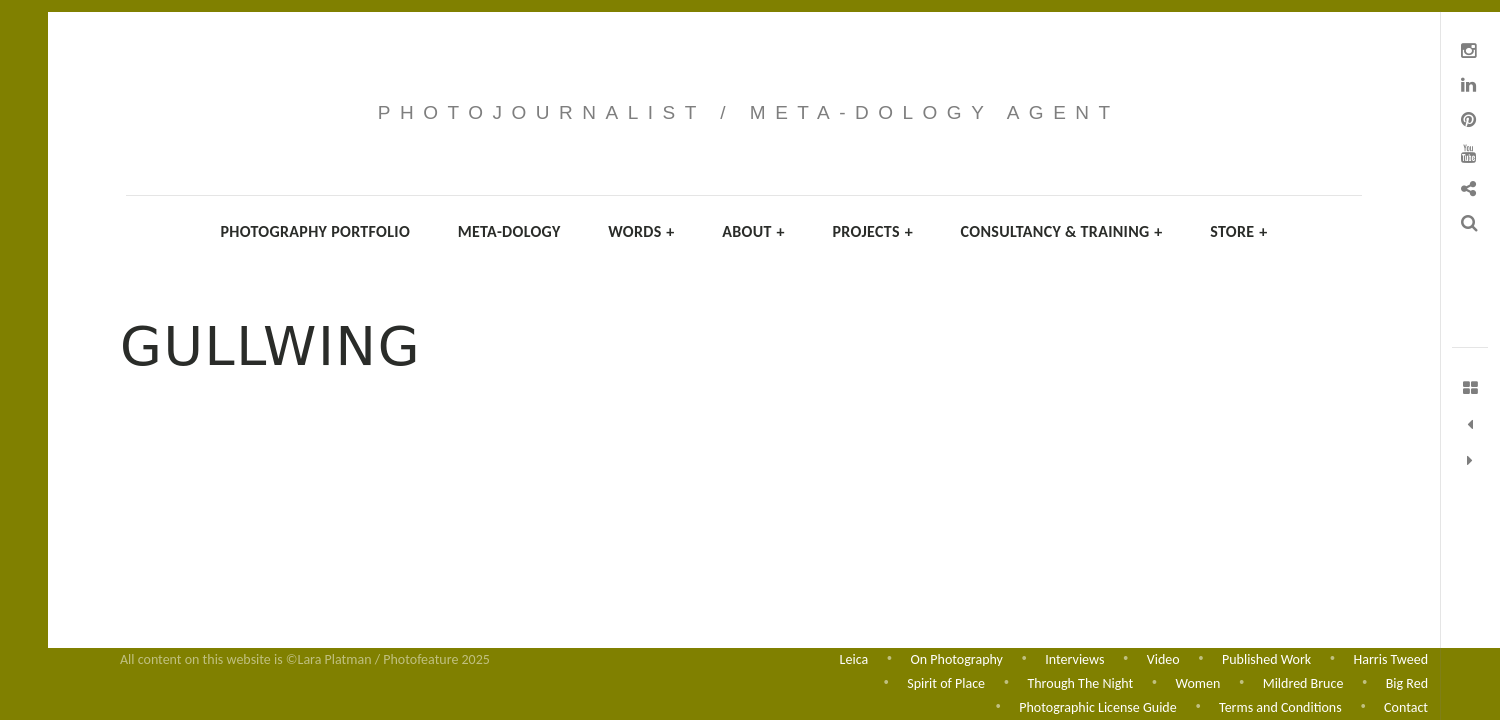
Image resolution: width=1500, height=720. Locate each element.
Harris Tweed (1391, 657)
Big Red (1407, 682)
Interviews (1074, 657)
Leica (854, 657)
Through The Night (1080, 682)
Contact (1406, 707)
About (753, 231)
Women (1198, 682)
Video (1163, 657)
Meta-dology (509, 231)
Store (1238, 231)
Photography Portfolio (315, 231)
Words (641, 231)
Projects (872, 231)
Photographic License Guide (1097, 707)
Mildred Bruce (1303, 682)
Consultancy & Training (1062, 231)
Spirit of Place (946, 682)
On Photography (957, 657)
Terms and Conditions (1280, 707)
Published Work (1266, 657)
